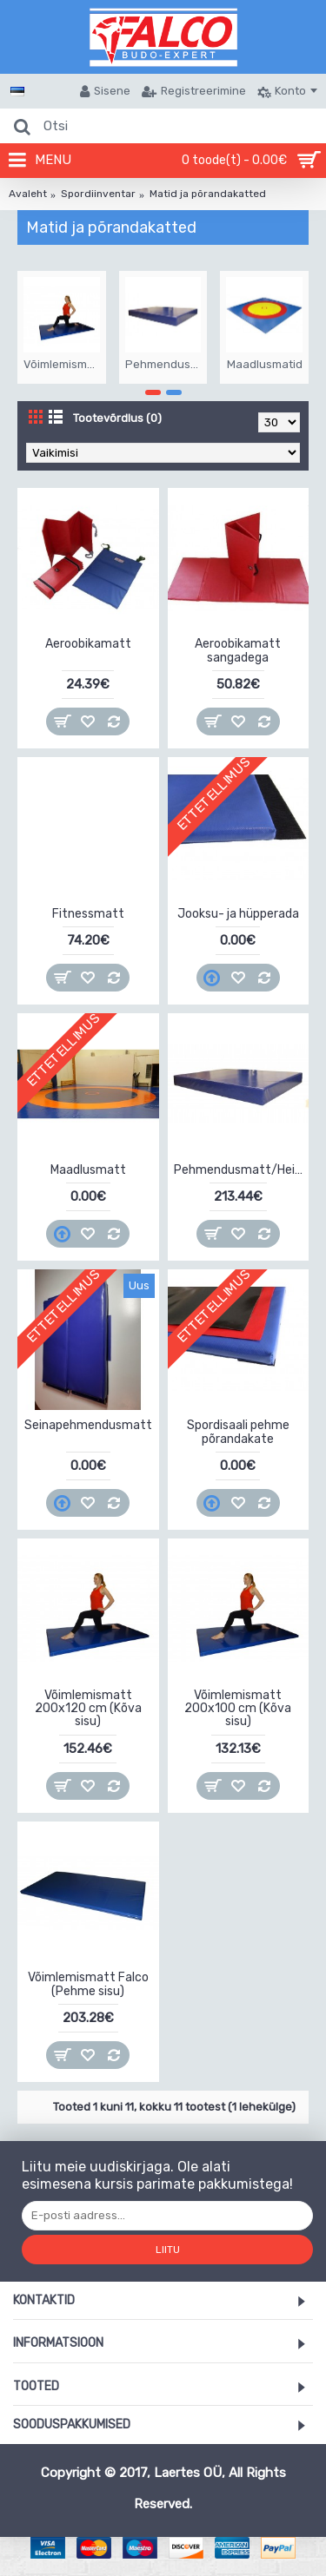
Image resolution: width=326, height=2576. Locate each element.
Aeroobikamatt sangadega (238, 650)
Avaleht (28, 194)
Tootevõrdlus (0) (117, 418)
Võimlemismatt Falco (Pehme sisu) (88, 1984)
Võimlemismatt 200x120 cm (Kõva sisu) (88, 1708)
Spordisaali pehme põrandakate (238, 1432)
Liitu (168, 2249)
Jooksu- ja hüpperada (238, 913)
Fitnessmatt (88, 913)
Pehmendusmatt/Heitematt (241, 1170)
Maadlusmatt (88, 1170)
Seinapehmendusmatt (88, 1425)
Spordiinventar (98, 194)
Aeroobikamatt (88, 643)
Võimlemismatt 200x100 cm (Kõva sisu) (237, 1708)
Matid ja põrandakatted (208, 194)
